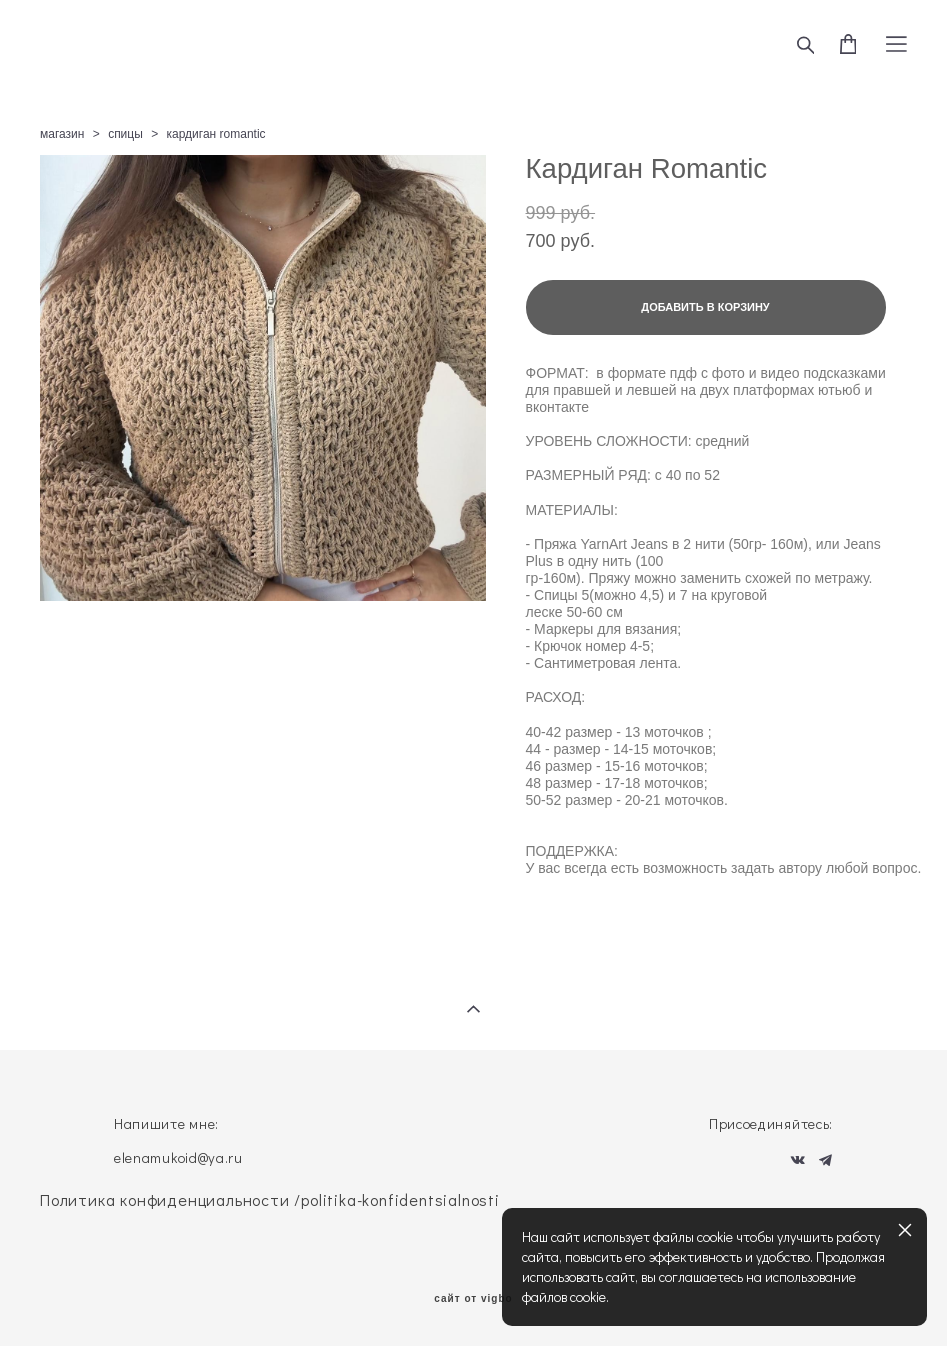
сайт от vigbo (473, 1299)
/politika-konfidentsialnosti (396, 1199)
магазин (62, 134)
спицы (125, 134)
